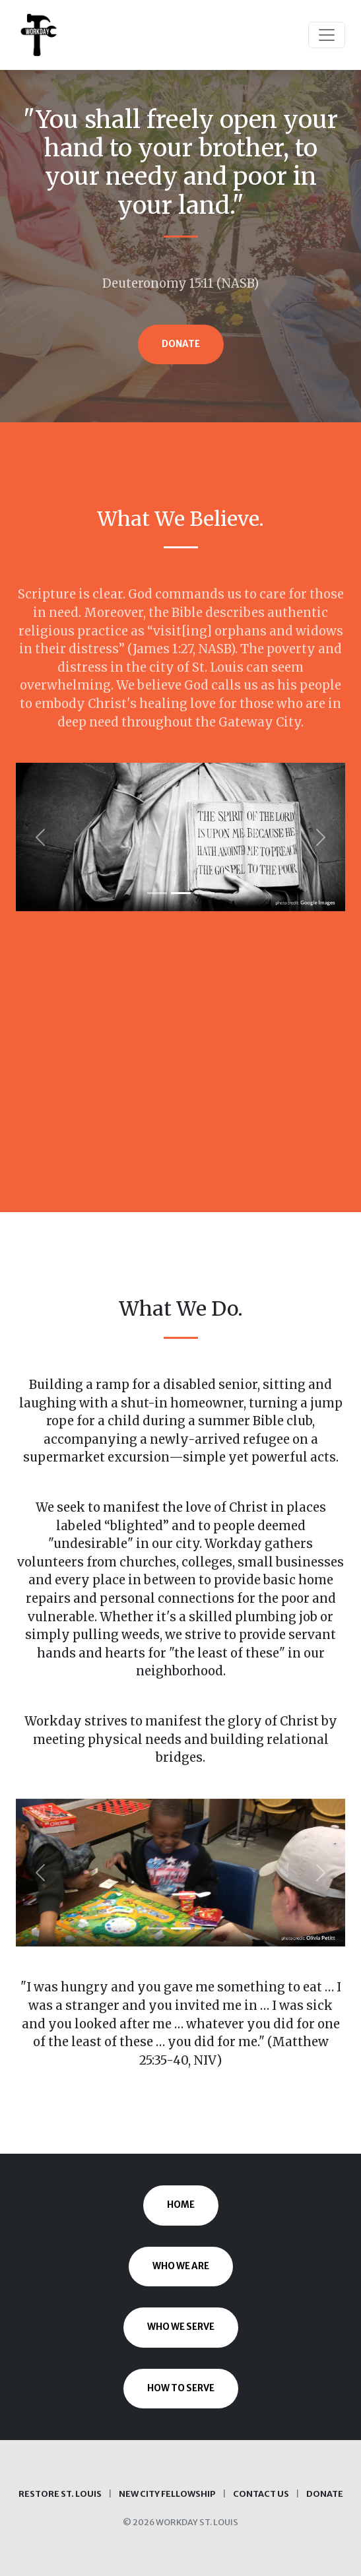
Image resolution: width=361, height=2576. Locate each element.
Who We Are (180, 2266)
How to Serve (180, 2388)
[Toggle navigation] (326, 35)
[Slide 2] (181, 893)
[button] (40, 837)
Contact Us (261, 2493)
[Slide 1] (157, 893)
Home (181, 2204)
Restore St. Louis (60, 2493)
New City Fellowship (167, 2493)
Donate (181, 344)
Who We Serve (180, 2327)
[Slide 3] (204, 893)
